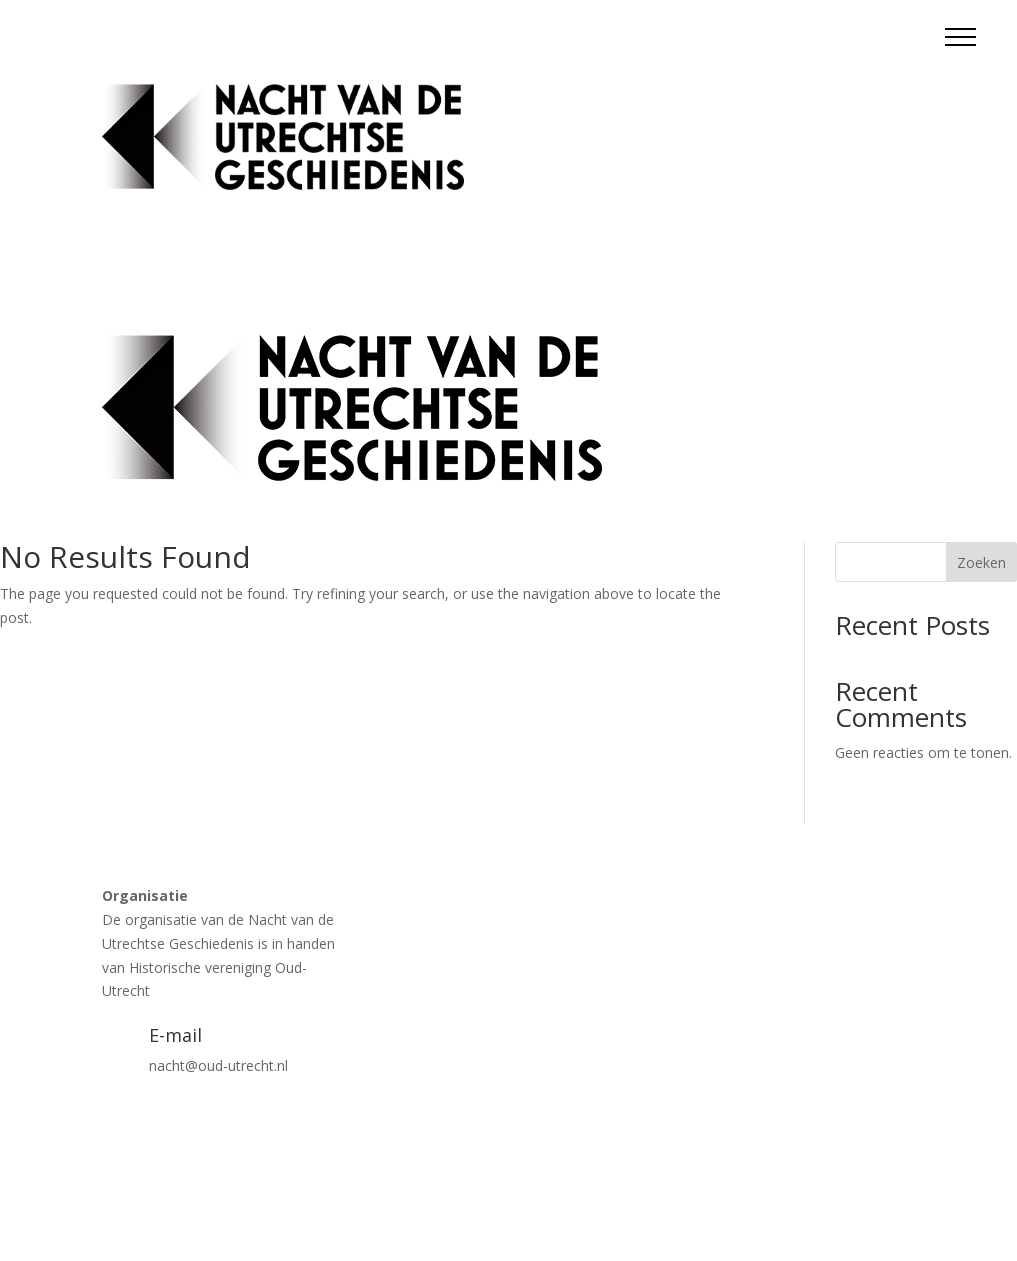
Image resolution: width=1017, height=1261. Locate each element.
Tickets (767, 98)
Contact (796, 174)
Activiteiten (609, 98)
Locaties (694, 98)
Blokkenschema (863, 98)
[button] (960, 36)
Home (532, 98)
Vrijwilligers (879, 174)
